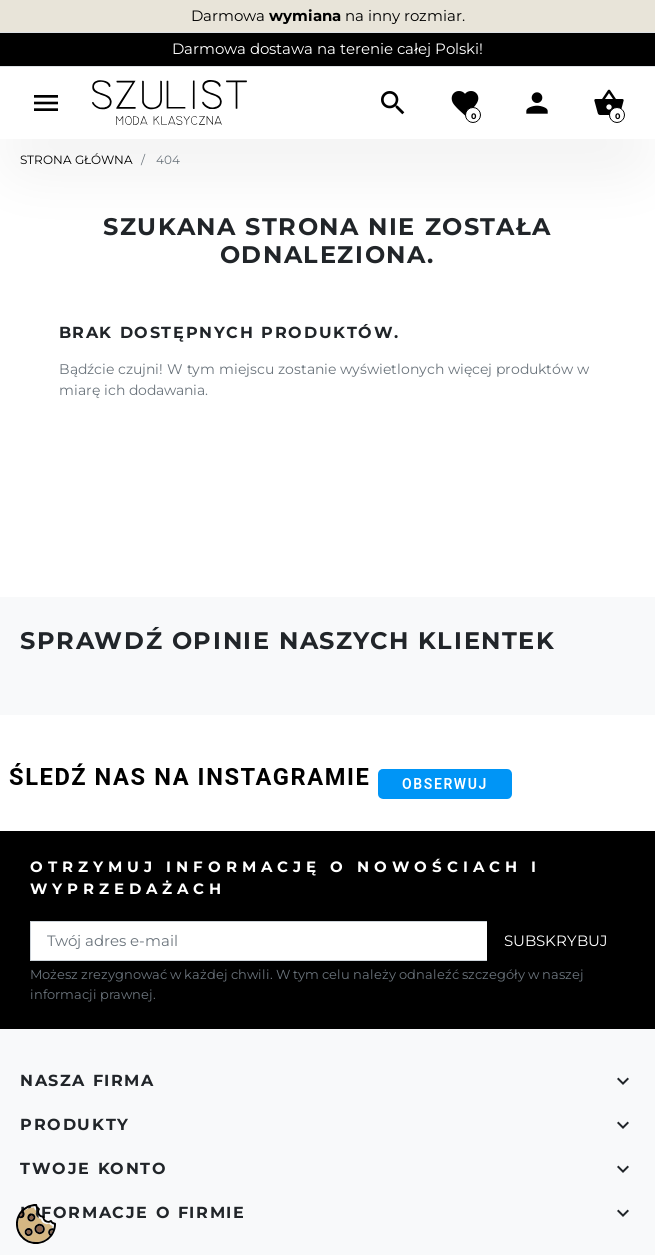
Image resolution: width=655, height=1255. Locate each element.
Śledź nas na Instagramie (190, 777)
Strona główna (76, 159)
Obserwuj (445, 784)
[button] (393, 103)
